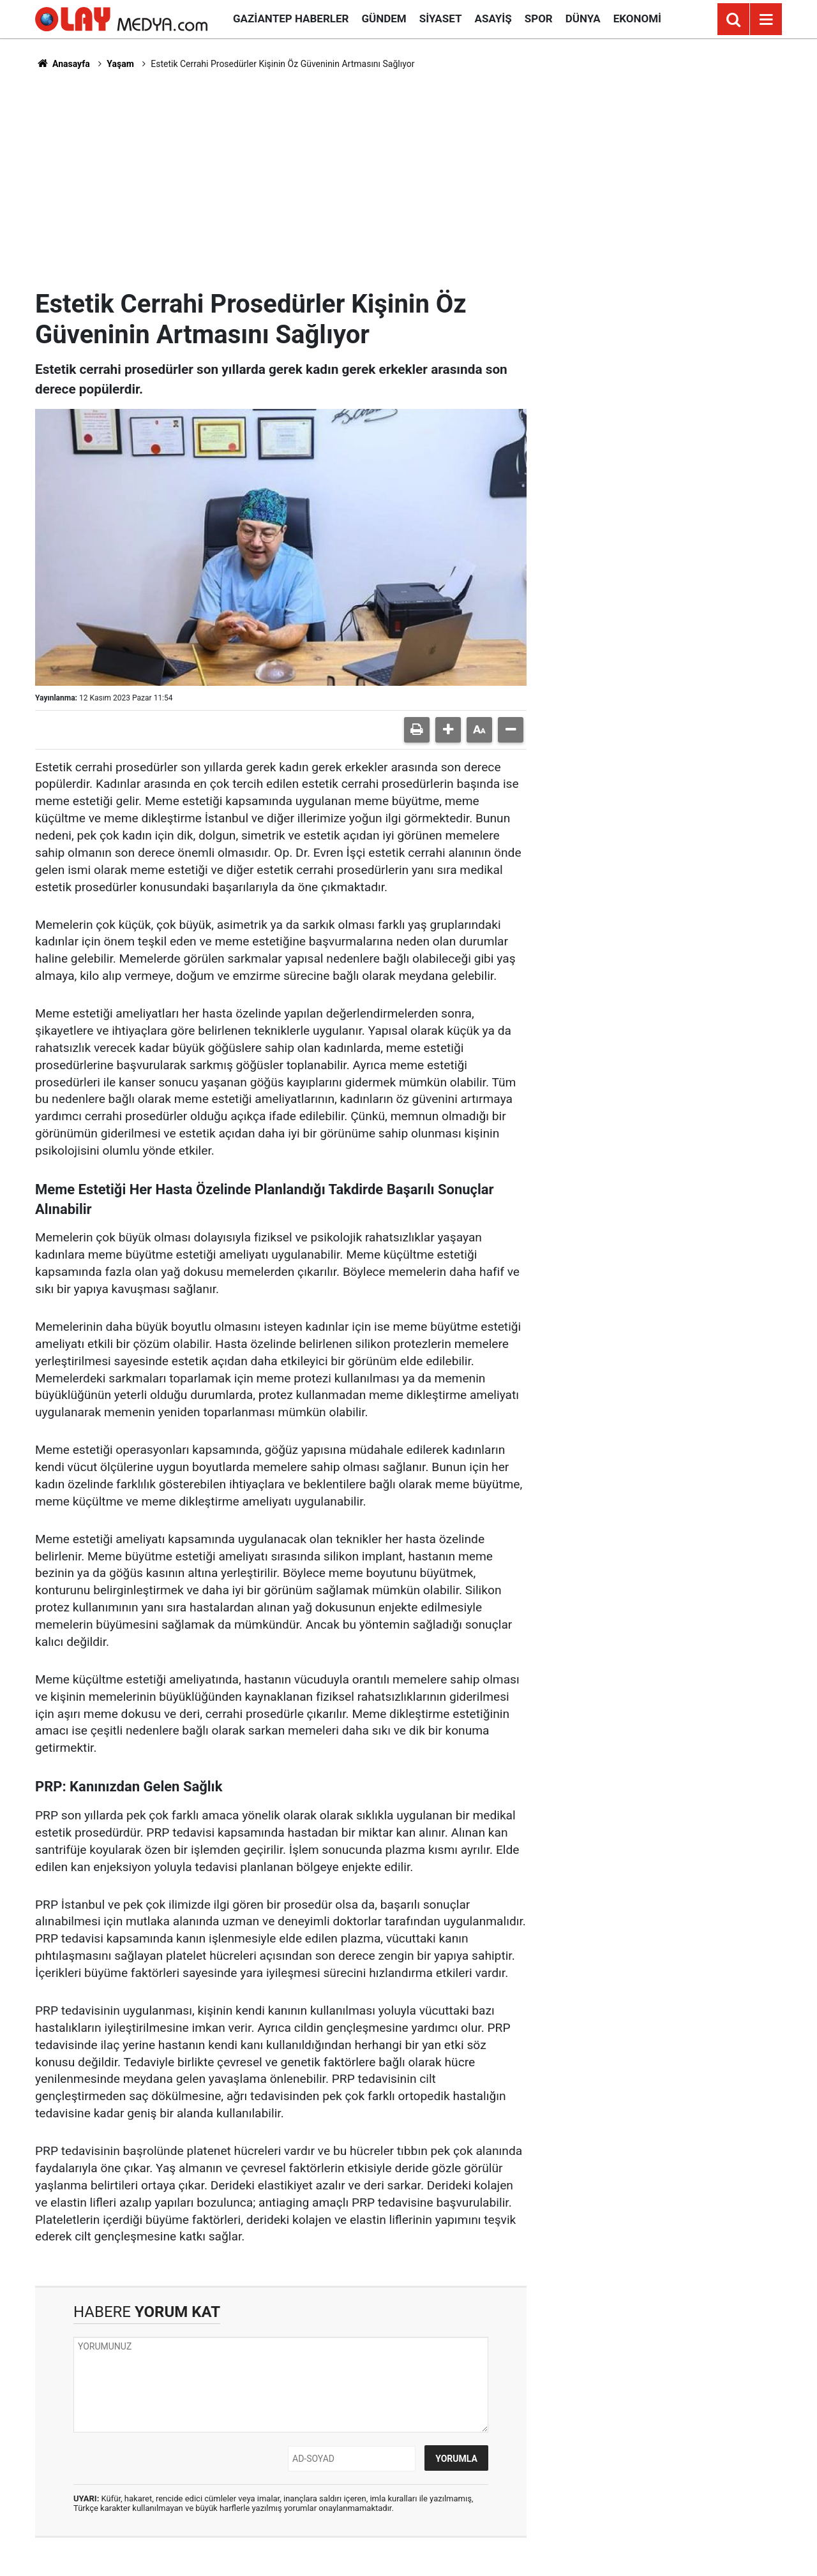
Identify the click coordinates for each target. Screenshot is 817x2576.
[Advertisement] (408, 179)
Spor (539, 18)
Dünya (583, 18)
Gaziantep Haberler (291, 18)
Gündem (383, 18)
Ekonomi (637, 18)
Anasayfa (62, 64)
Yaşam (120, 64)
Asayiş (493, 18)
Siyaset (440, 18)
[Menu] (765, 19)
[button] (448, 730)
